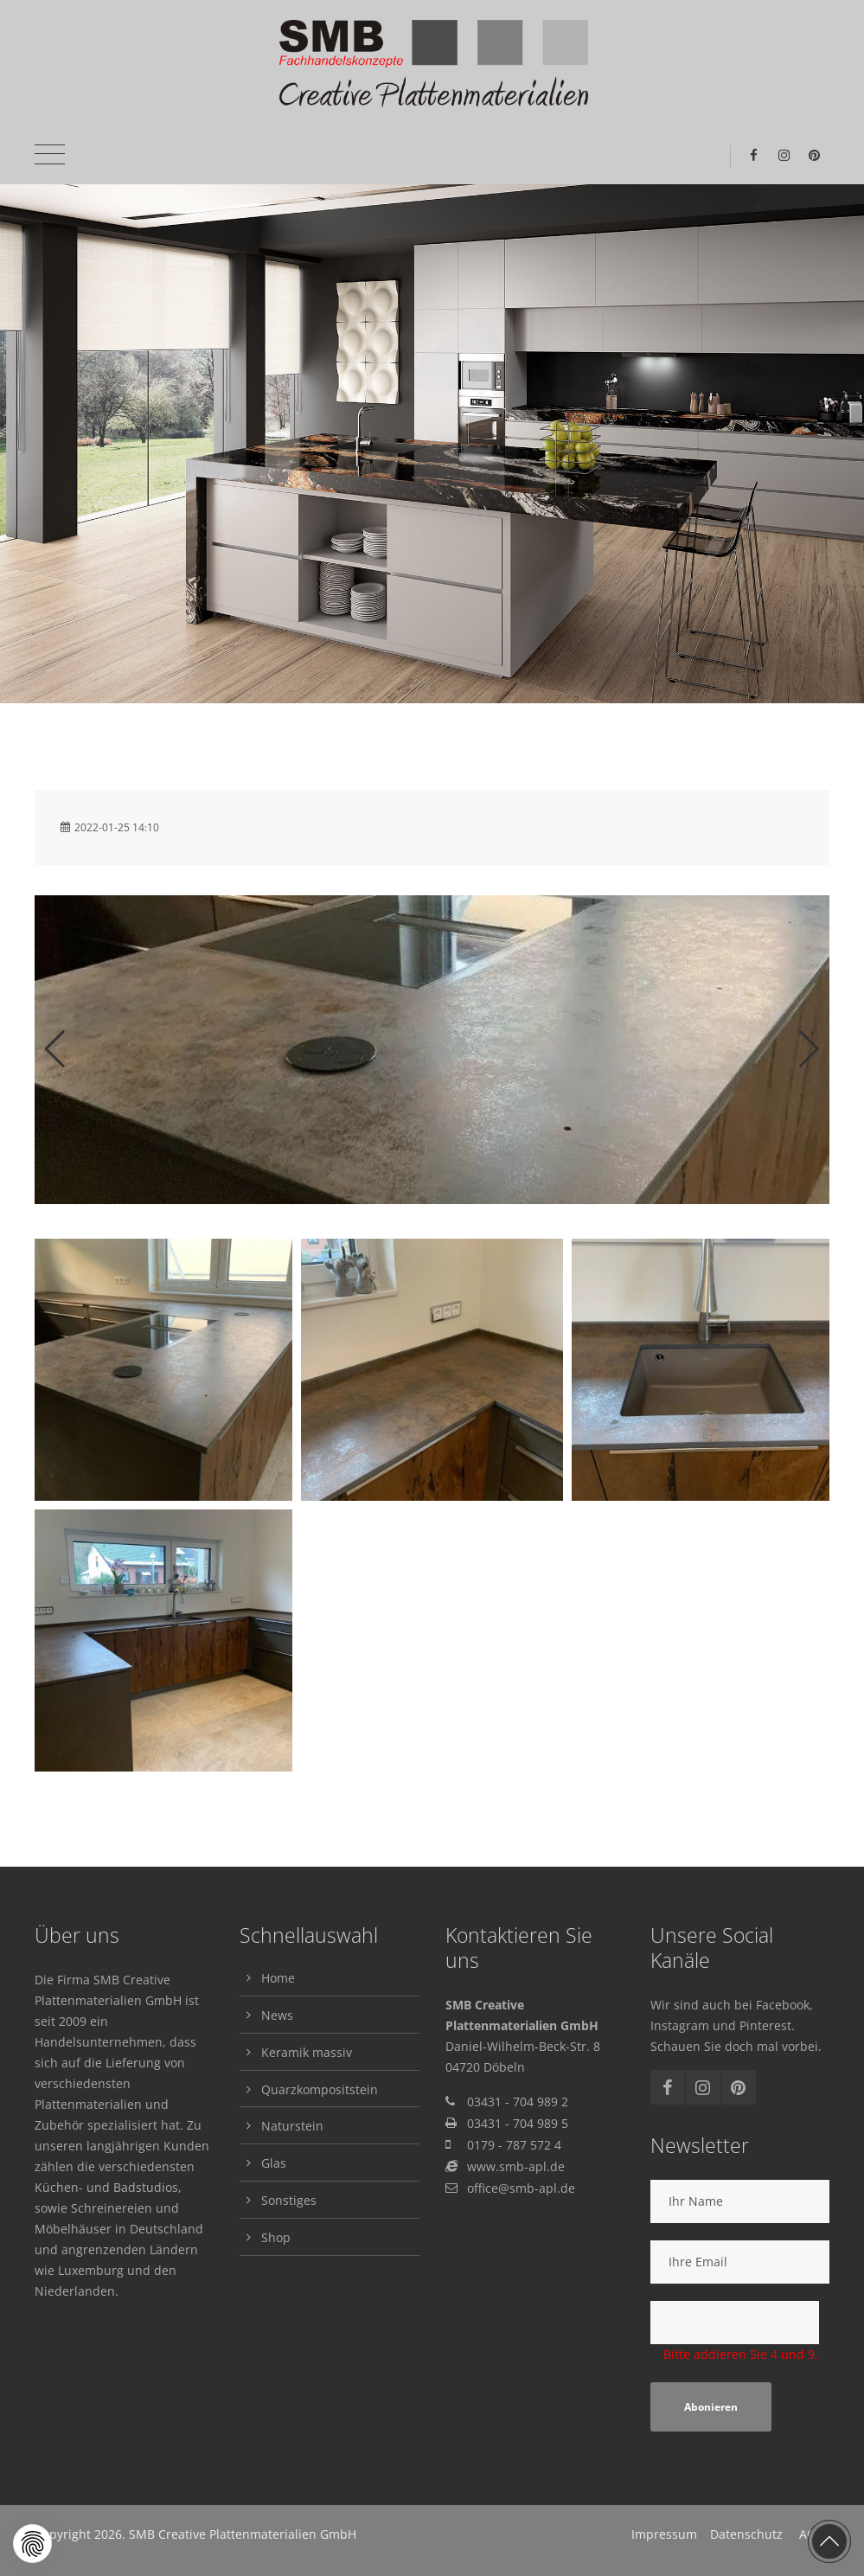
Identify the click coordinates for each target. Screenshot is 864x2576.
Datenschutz (746, 2534)
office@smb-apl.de (521, 2188)
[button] (32, 2543)
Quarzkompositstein (319, 2089)
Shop (276, 2237)
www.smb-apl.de (516, 2166)
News (277, 2015)
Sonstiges (289, 2200)
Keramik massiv (306, 2052)
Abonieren (711, 2407)
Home (278, 1978)
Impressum (664, 2534)
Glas (273, 2163)
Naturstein (292, 2126)
